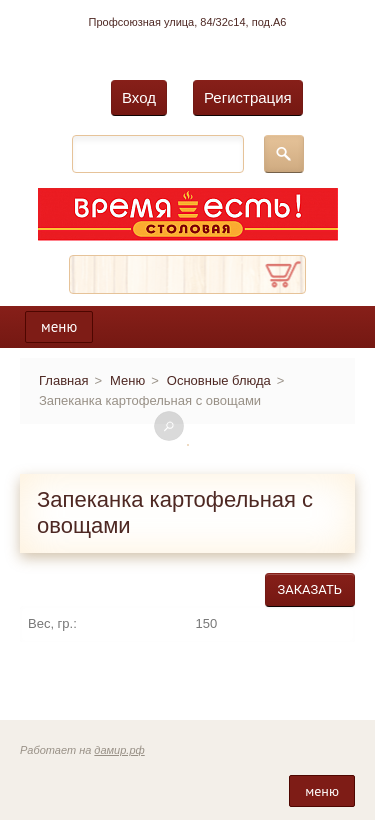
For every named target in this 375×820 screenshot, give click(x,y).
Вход (139, 97)
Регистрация (248, 97)
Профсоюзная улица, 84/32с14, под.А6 (188, 22)
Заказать (310, 589)
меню (59, 326)
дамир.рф (119, 750)
